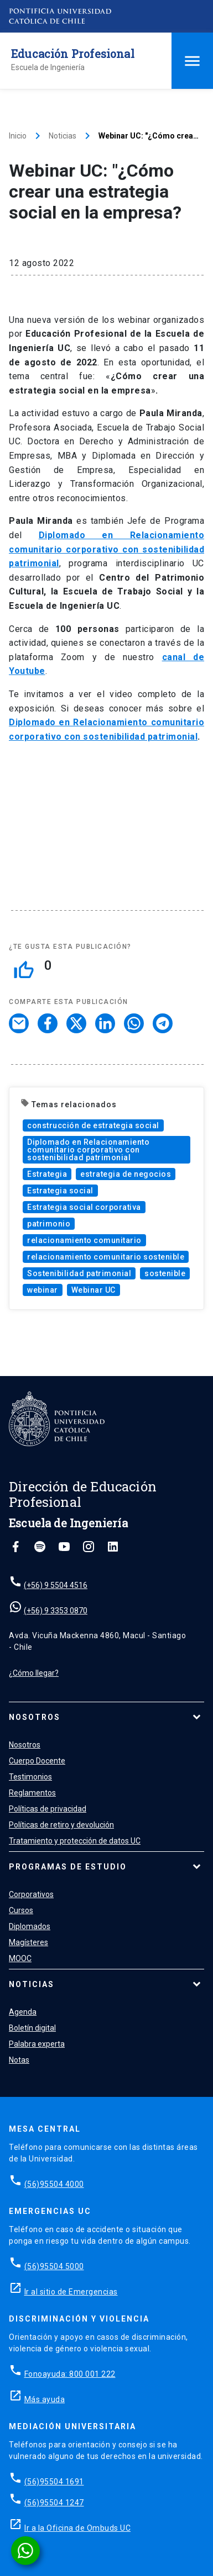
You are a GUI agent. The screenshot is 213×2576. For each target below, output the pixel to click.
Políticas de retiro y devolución (61, 1824)
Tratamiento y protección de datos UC (75, 1840)
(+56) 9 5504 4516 (55, 1585)
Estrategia (47, 1174)
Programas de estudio (68, 1866)
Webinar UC (93, 1290)
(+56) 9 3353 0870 (55, 1610)
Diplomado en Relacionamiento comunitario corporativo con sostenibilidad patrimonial (88, 1150)
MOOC (20, 1958)
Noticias (62, 135)
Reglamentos (32, 1792)
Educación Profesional (72, 53)
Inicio (18, 135)
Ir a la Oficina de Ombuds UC (77, 2528)
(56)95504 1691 (54, 2481)
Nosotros (34, 1717)
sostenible (164, 1273)
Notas (19, 2060)
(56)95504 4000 (54, 2184)
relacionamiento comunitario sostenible (105, 1256)
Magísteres (28, 1942)
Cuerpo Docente (37, 1760)
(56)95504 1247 (54, 2502)
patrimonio (48, 1223)
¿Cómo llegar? (34, 1673)
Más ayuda (44, 2399)
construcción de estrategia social (93, 1125)
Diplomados (29, 1926)
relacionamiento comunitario (84, 1240)
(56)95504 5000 (54, 2266)
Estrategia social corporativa (84, 1207)
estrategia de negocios (125, 1174)
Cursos (21, 1910)
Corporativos (31, 1894)
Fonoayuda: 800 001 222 (70, 2374)
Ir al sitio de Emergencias (71, 2291)
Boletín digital (32, 2027)
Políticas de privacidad (47, 1808)
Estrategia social (60, 1190)
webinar (42, 1290)
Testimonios (30, 1776)
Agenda (23, 2011)
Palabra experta (37, 2043)
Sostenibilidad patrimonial (79, 1273)
